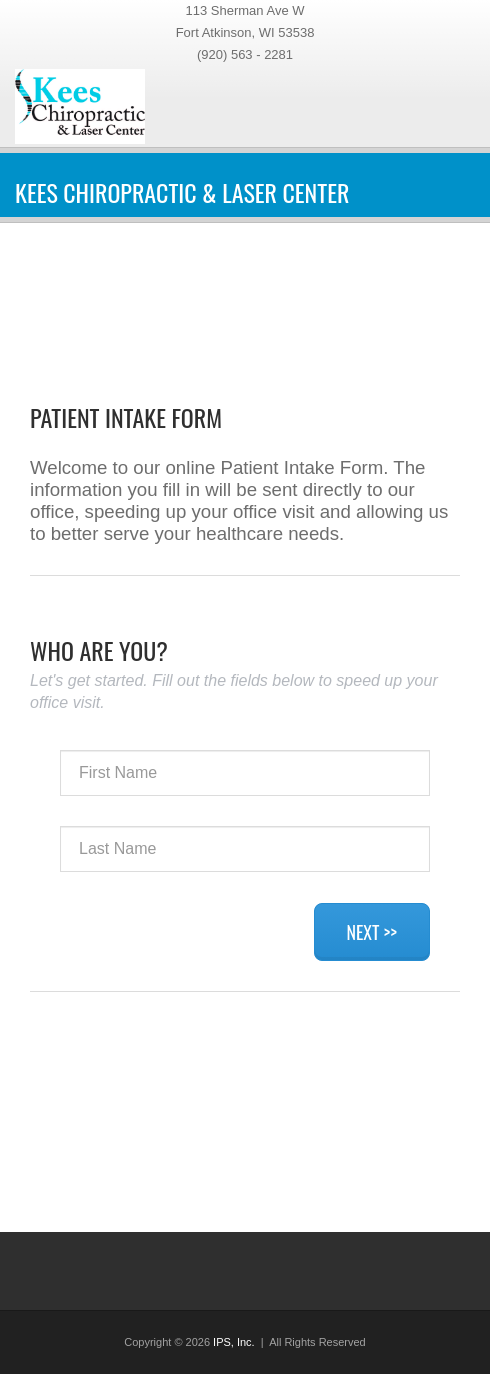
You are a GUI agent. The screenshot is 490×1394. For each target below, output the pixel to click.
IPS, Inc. (234, 1342)
